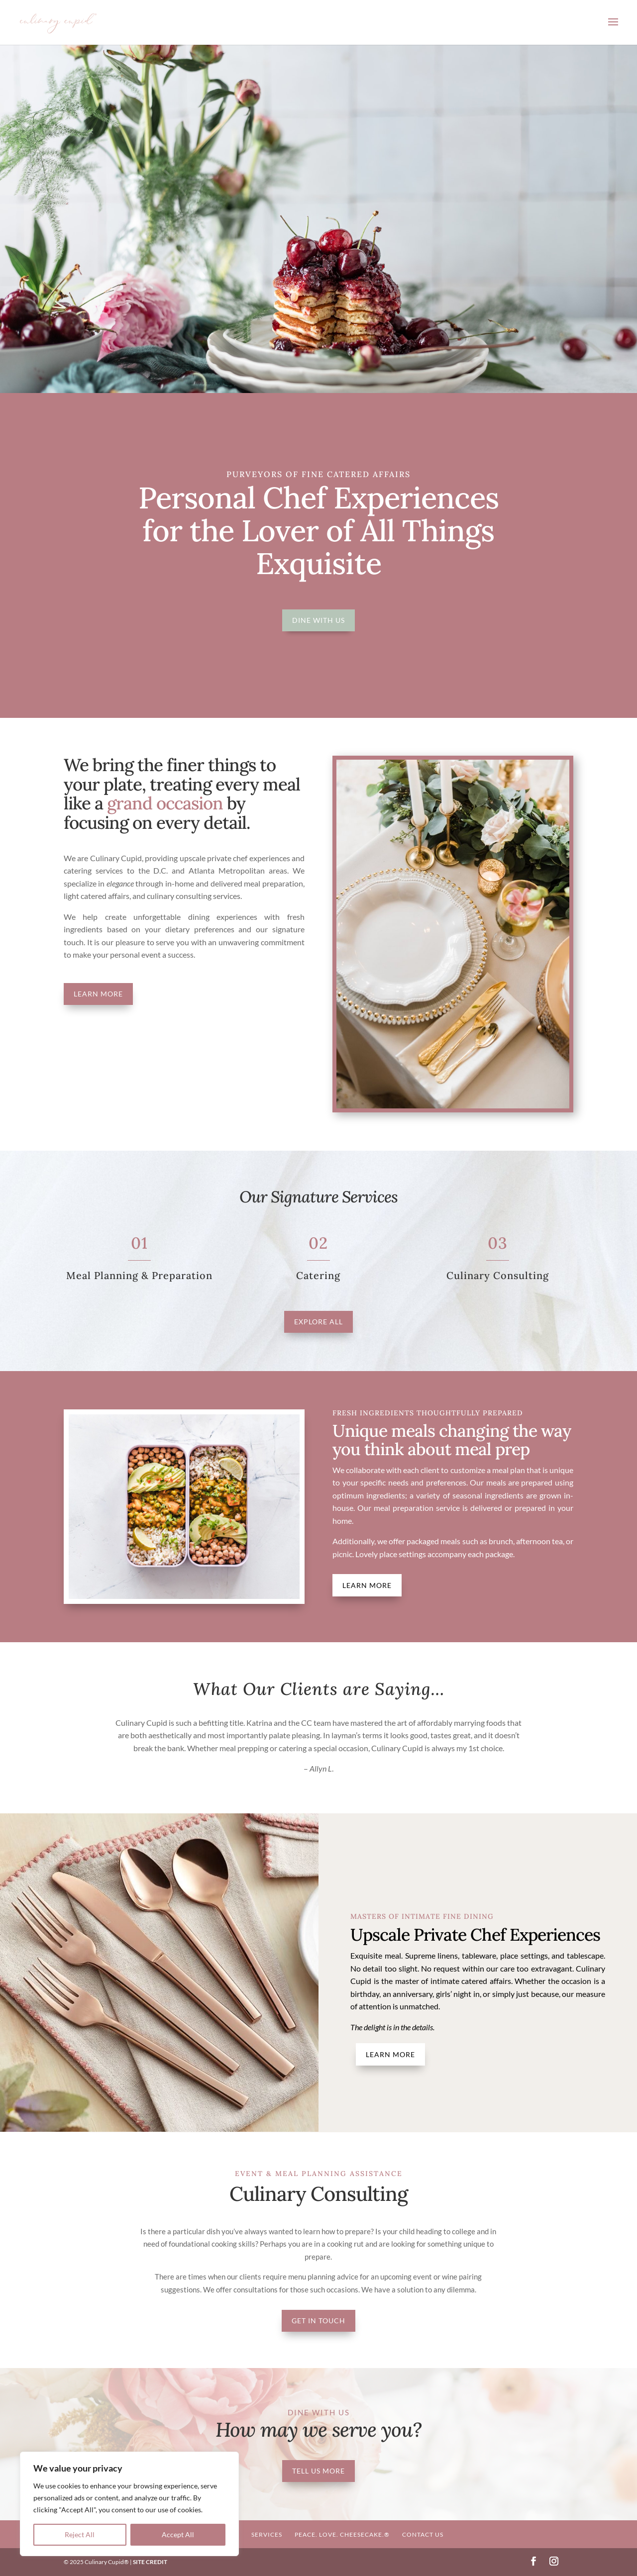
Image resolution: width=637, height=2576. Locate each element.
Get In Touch (318, 2320)
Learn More (98, 994)
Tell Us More (318, 2471)
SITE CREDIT (150, 2562)
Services (266, 2534)
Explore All (318, 1321)
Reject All (80, 2534)
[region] (129, 2504)
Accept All (178, 2534)
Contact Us (422, 2534)
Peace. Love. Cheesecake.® (342, 2534)
